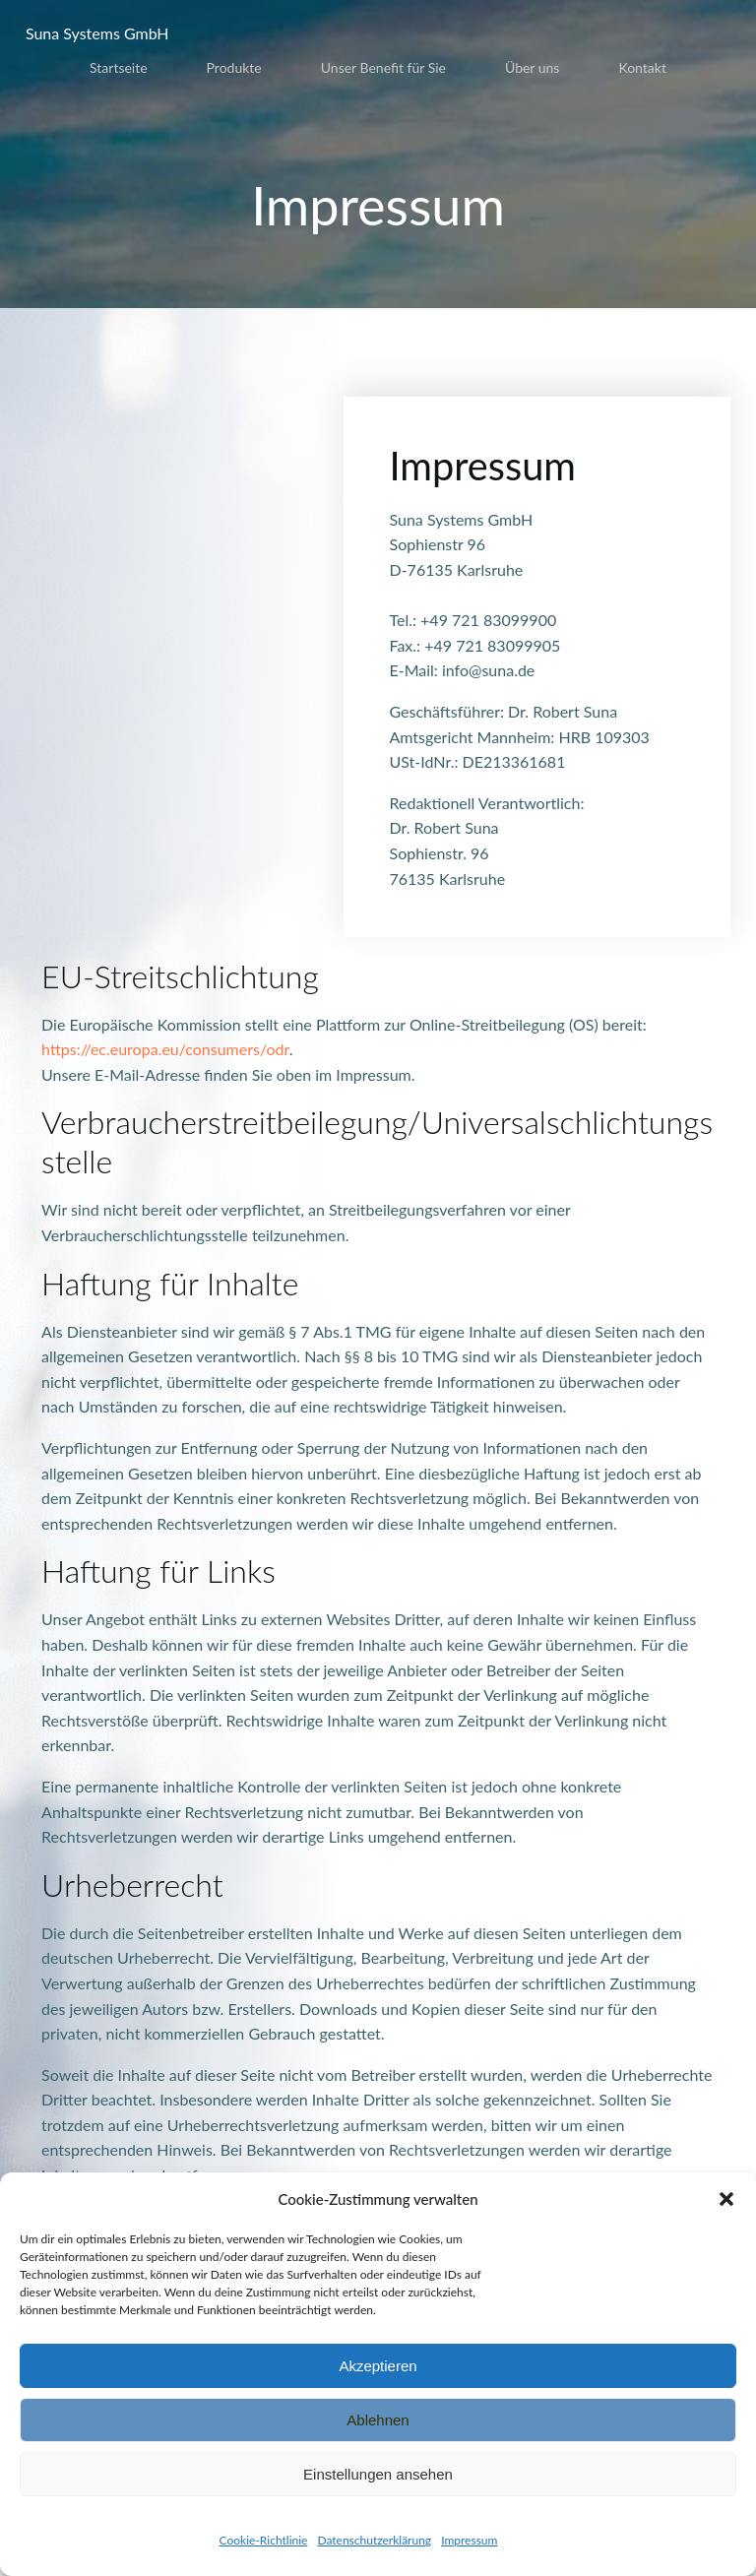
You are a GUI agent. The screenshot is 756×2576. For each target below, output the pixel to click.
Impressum (469, 2540)
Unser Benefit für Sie (383, 63)
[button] (726, 2199)
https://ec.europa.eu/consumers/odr (167, 1052)
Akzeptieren (377, 2365)
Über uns (532, 63)
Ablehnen (377, 2420)
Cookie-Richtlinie (264, 2540)
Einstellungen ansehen (378, 2474)
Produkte (234, 63)
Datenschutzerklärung (374, 2540)
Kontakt (642, 63)
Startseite (119, 63)
